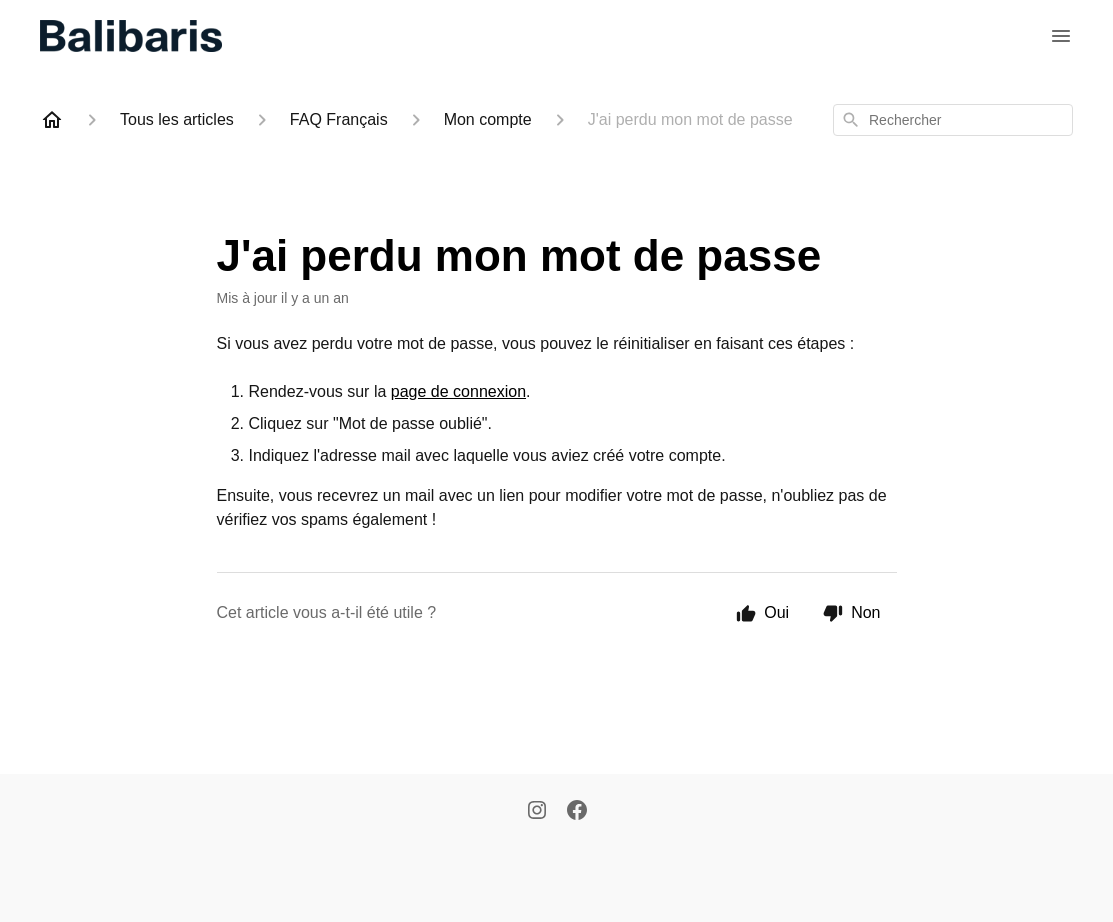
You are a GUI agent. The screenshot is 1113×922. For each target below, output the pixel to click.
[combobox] (953, 120)
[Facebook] (577, 812)
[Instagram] (537, 812)
